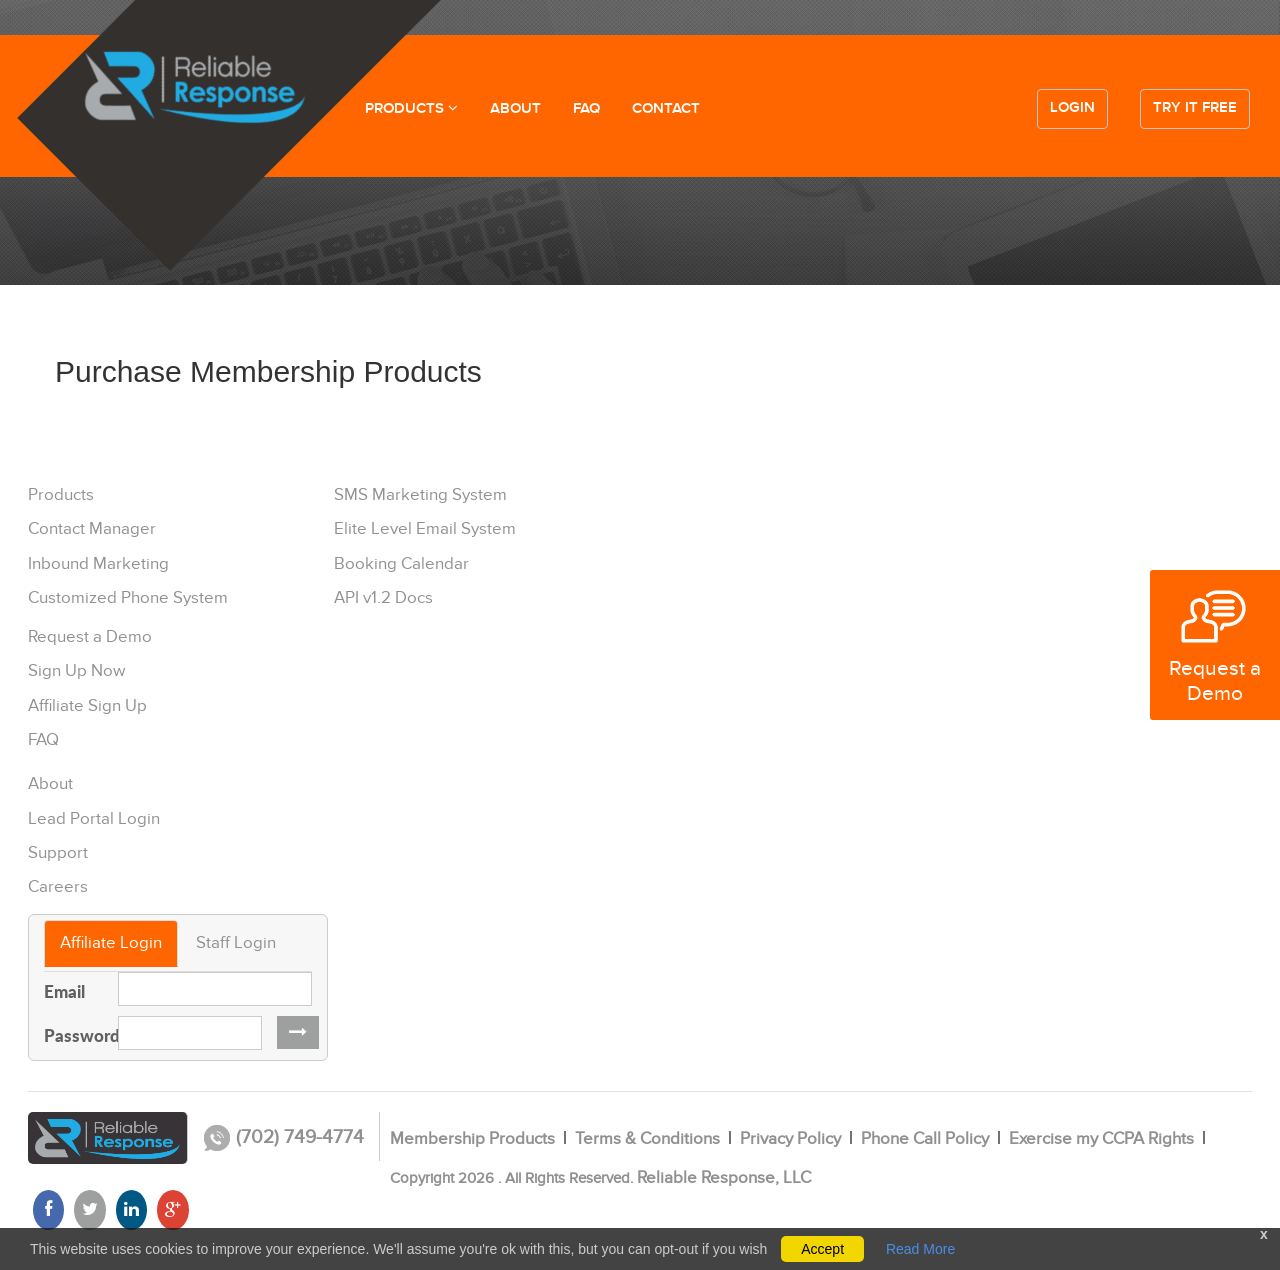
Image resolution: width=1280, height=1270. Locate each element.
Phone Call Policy (925, 1139)
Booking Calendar (401, 564)
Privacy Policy (790, 1139)
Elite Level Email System (425, 529)
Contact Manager (92, 529)
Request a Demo (90, 637)
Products (61, 495)
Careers (58, 887)
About (50, 784)
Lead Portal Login (94, 819)
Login (1072, 108)
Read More (920, 1249)
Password (74, 1035)
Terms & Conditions (647, 1139)
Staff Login (236, 943)
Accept (822, 1249)
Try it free (1195, 108)
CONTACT (666, 109)
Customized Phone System (128, 598)
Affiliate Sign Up (87, 706)
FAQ (586, 109)
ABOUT (515, 109)
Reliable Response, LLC (724, 1178)
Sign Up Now (76, 671)
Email (64, 991)
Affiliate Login (111, 943)
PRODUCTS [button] (411, 109)
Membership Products (472, 1139)
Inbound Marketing (98, 564)
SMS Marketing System (420, 495)
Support (58, 853)
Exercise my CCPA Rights (1101, 1139)
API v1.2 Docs (383, 598)
